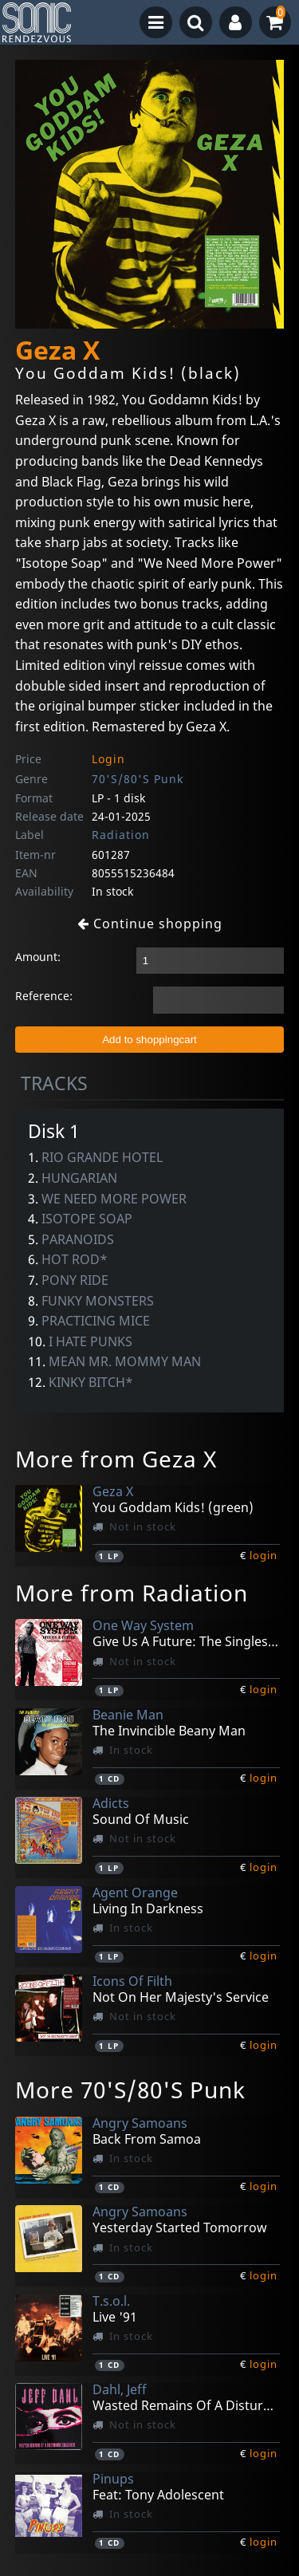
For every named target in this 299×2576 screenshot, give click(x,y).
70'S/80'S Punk (137, 778)
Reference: (44, 995)
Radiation (121, 834)
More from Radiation (131, 1593)
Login (108, 758)
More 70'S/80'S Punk (130, 2089)
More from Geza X (116, 1459)
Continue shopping (149, 923)
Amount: (38, 956)
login (263, 1555)
